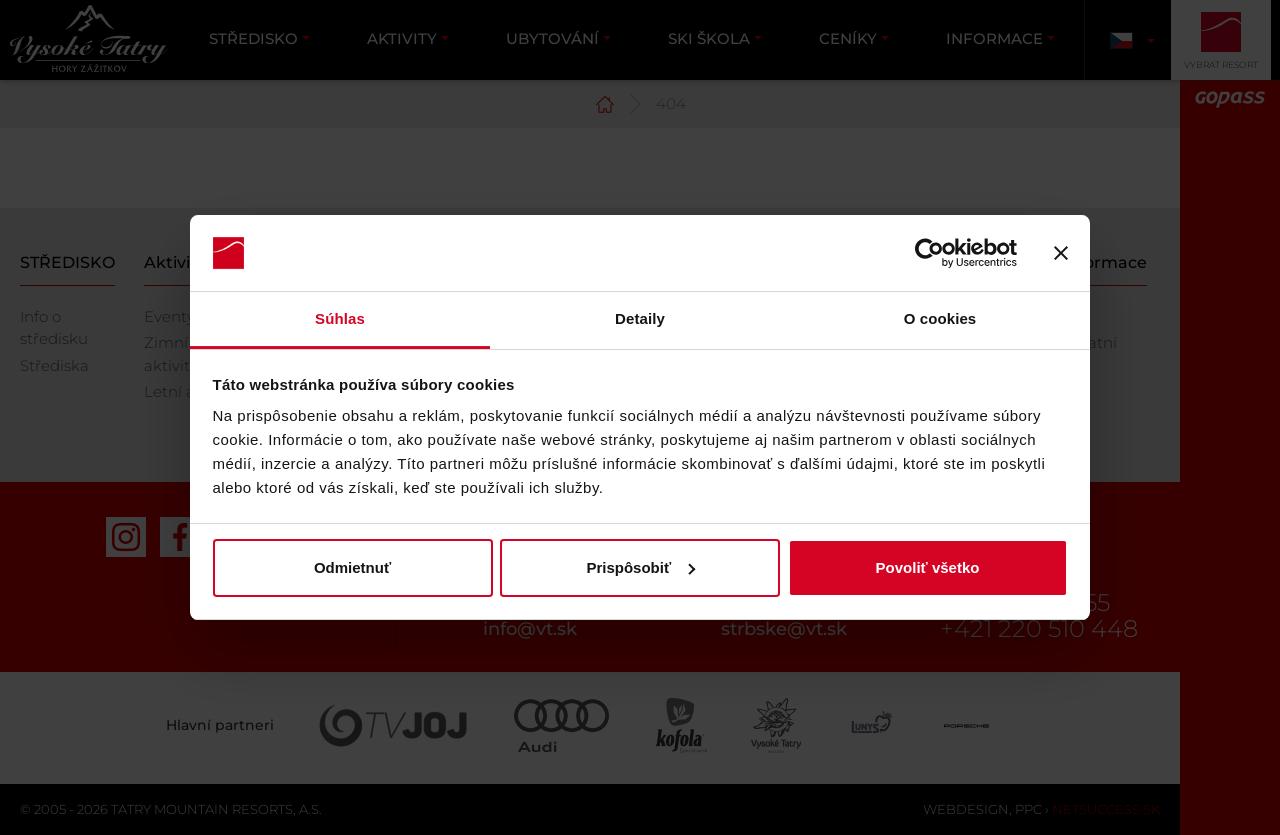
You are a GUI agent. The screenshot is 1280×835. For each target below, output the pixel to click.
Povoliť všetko (928, 567)
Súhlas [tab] (340, 318)
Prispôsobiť (640, 567)
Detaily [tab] (640, 318)
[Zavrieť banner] (1061, 253)
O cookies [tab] (940, 318)
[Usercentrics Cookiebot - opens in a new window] (929, 253)
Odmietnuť (352, 567)
